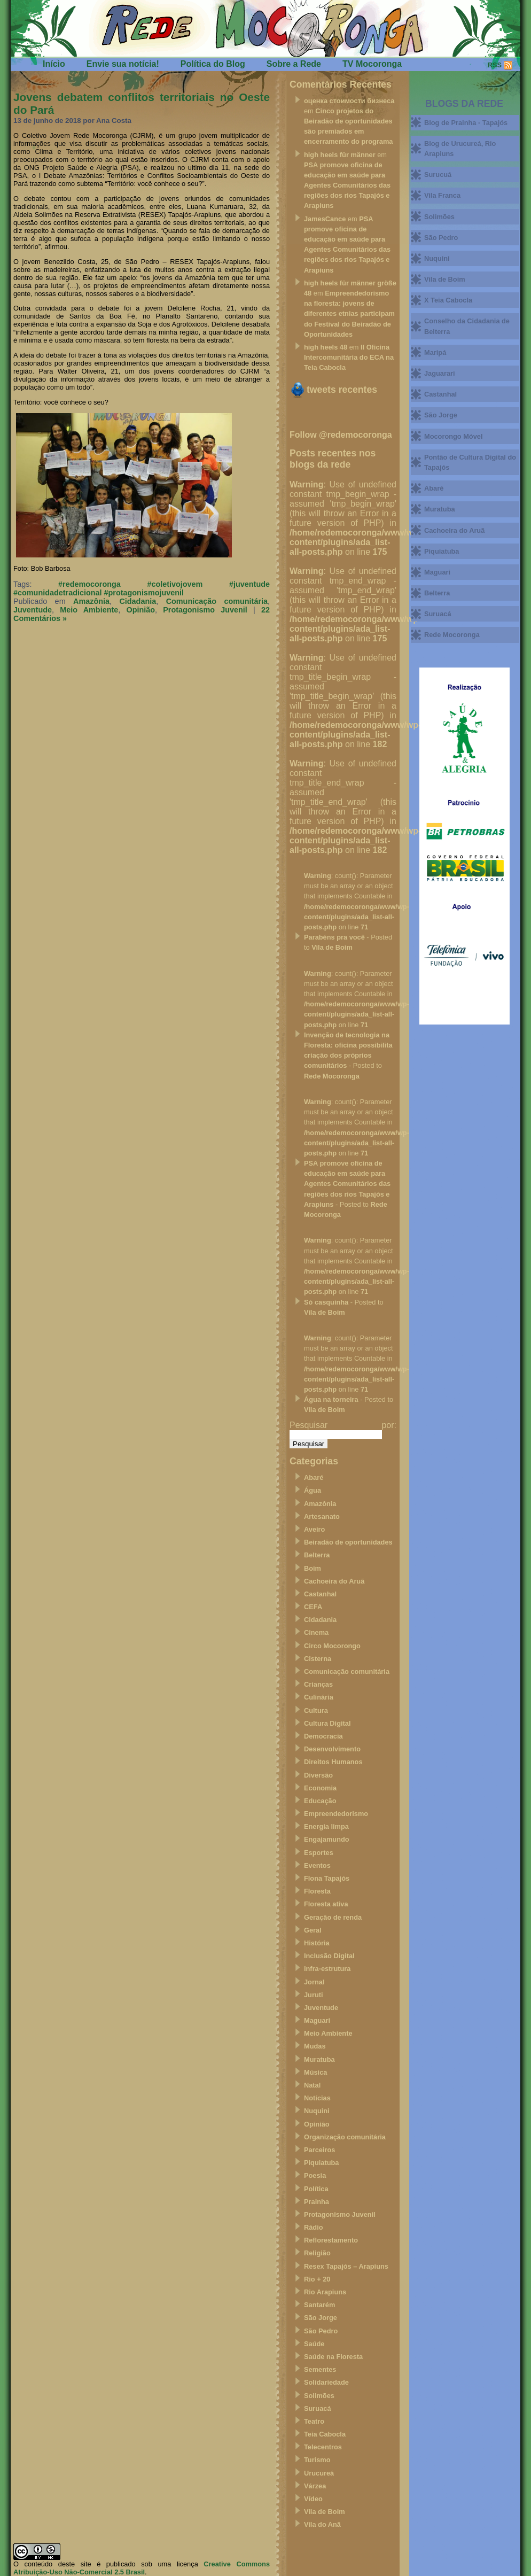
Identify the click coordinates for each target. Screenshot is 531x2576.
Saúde (314, 2344)
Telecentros (323, 2447)
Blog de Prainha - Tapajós (465, 123)
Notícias (317, 2098)
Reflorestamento (331, 2240)
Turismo (317, 2460)
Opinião (140, 610)
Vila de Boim (332, 947)
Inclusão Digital (329, 1956)
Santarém (319, 2305)
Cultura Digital (327, 1723)
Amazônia (91, 601)
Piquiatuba (321, 2163)
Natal (312, 2085)
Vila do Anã (322, 2524)
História (317, 1943)
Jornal (314, 1982)
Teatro (314, 2421)
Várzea (315, 2486)
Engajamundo (326, 1839)
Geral (313, 1930)
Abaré (313, 1477)
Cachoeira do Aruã (334, 1581)
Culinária (318, 1697)
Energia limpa (326, 1826)
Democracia (323, 1736)
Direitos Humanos (333, 1762)
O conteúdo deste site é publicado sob (82, 2564)
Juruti (313, 1995)
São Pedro (321, 2331)
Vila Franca (442, 195)
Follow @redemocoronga (341, 434)
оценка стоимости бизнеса (349, 101)
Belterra (317, 1555)
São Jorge (320, 2318)
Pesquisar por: (343, 1425)
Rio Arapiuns (325, 2292)
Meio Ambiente (89, 610)
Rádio (313, 2227)
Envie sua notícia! (123, 63)
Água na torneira (331, 1399)
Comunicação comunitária (217, 601)
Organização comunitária (345, 2137)
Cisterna (317, 1659)
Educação (320, 1801)
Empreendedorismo (336, 1814)
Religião (317, 2253)
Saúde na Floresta (333, 2357)
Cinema (316, 1632)
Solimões (319, 2396)
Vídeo (313, 2499)
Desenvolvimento (332, 1749)
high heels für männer (340, 155)
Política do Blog (213, 63)
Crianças (318, 1684)
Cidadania (137, 601)
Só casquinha (326, 1302)
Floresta (317, 1891)
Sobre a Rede (294, 63)
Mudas (315, 2046)
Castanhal (320, 1594)
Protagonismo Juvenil (205, 610)
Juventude (32, 610)
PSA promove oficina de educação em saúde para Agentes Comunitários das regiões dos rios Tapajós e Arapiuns (347, 185)
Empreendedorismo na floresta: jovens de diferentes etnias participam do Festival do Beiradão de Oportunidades (349, 313)
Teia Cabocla (325, 2434)
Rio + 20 (317, 2279)
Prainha (316, 2202)
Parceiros (319, 2150)
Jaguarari (439, 373)
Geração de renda (333, 1917)
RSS (495, 65)
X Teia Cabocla (448, 300)
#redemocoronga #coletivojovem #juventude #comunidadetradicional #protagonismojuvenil (141, 588)
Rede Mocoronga (332, 1076)
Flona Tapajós (326, 1878)
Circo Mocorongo (332, 1646)
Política (316, 2189)
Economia (320, 1788)
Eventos (317, 1865)
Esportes (318, 1853)
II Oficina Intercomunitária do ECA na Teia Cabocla (349, 357)
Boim (312, 1568)
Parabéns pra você (334, 937)
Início (54, 63)
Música (315, 2072)
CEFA (313, 1607)
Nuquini (317, 2111)
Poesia (315, 2175)
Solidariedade (326, 2382)
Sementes (320, 2369)
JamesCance (325, 219)
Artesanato (322, 1516)
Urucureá (319, 2473)
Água (312, 1490)
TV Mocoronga (372, 63)
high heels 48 (325, 347)
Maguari (317, 2020)
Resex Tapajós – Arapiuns (346, 2266)
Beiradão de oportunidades (348, 1542)
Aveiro (314, 1529)
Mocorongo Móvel (453, 436)
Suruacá (317, 2408)
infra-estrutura (327, 1969)
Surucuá (437, 174)
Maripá (435, 352)
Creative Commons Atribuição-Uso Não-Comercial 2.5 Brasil (141, 2568)
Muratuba (319, 2059)
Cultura (316, 1710)
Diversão (318, 1775)
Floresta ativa (326, 1904)
